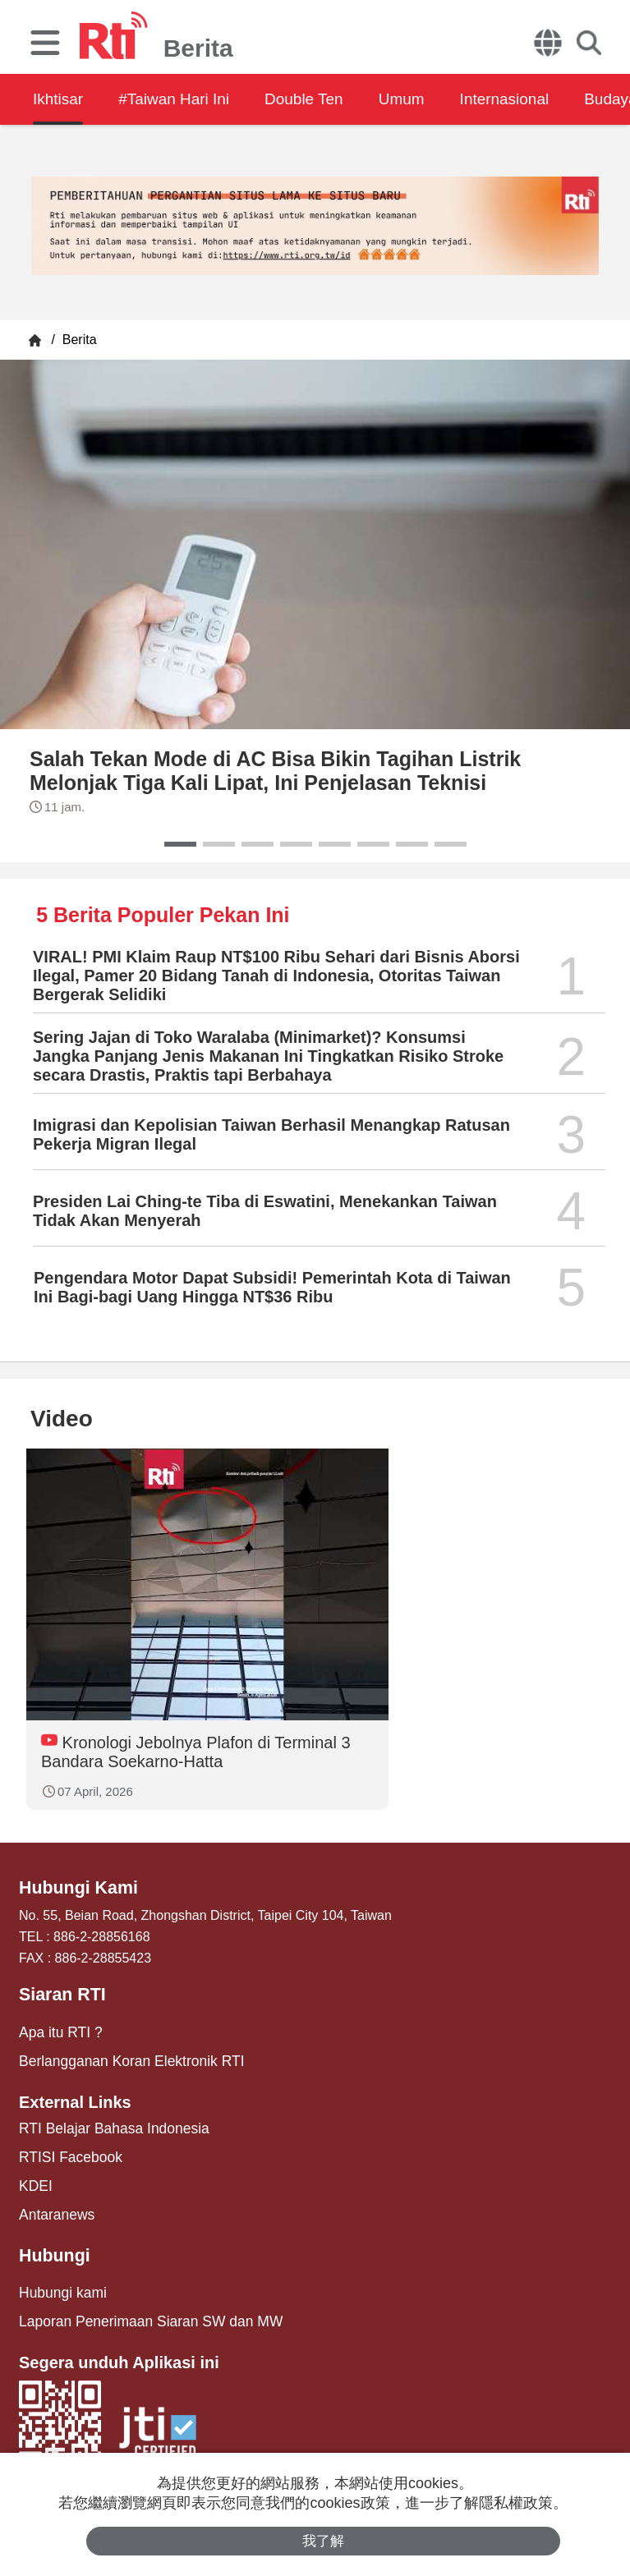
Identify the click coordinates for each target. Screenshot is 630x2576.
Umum (433, 99)
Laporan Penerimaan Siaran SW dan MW (139, 2307)
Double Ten (326, 99)
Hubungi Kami (75, 1888)
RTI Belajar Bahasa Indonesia (106, 2122)
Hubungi (52, 2244)
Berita (77, 340)
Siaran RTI (59, 1994)
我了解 (323, 2540)
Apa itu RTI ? (57, 2029)
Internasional (545, 99)
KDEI (34, 2177)
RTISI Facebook (66, 2149)
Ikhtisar (59, 99)
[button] (180, 844)
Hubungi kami (59, 2280)
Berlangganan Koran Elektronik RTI (122, 2057)
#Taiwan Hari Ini (184, 99)
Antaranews (54, 2204)
